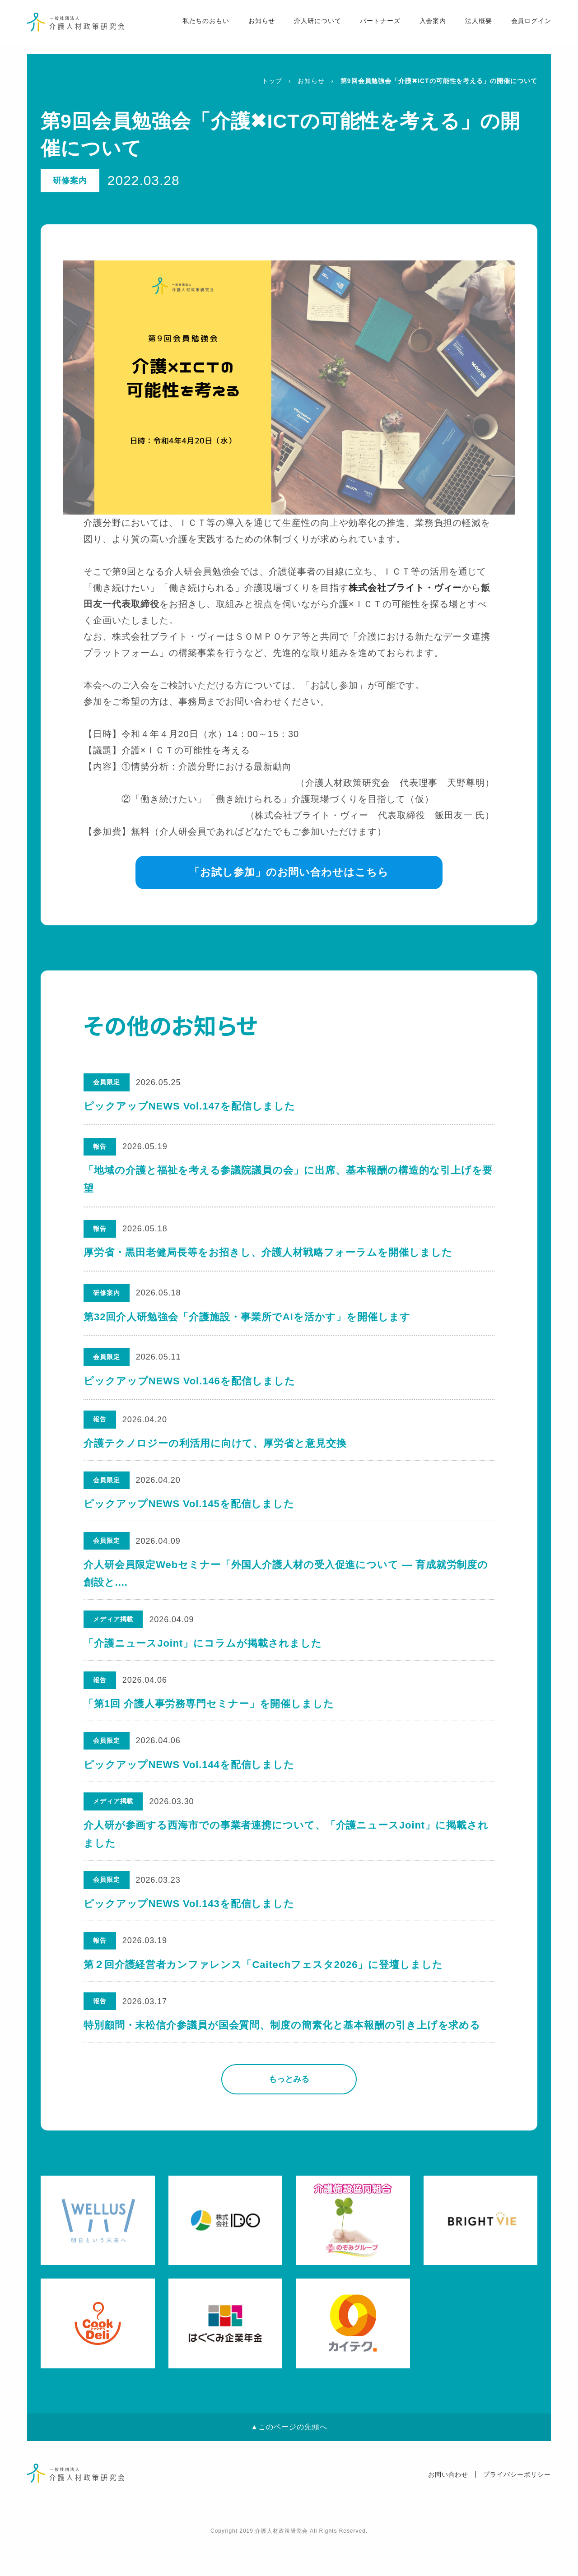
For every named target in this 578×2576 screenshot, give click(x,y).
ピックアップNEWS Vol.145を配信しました (189, 1509)
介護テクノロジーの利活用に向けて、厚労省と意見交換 (215, 1445)
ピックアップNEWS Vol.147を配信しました (189, 1106)
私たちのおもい (194, 27)
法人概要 (468, 27)
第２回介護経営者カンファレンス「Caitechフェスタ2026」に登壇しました (264, 1994)
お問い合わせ (448, 2509)
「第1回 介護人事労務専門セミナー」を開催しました (209, 1720)
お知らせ (250, 27)
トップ (272, 80)
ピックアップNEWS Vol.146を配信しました (189, 1381)
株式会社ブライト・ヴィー (405, 588)
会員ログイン (521, 27)
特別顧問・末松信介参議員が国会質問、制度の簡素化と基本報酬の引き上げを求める (282, 2059)
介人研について (307, 27)
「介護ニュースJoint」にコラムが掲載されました (203, 1656)
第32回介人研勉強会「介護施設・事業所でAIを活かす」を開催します (247, 1317)
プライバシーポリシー (517, 2509)
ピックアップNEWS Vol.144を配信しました (189, 1784)
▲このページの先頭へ (289, 2462)
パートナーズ (370, 27)
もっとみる (289, 2114)
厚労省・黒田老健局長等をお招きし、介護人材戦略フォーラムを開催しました (268, 1252)
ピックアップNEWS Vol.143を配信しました (189, 1930)
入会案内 (422, 27)
